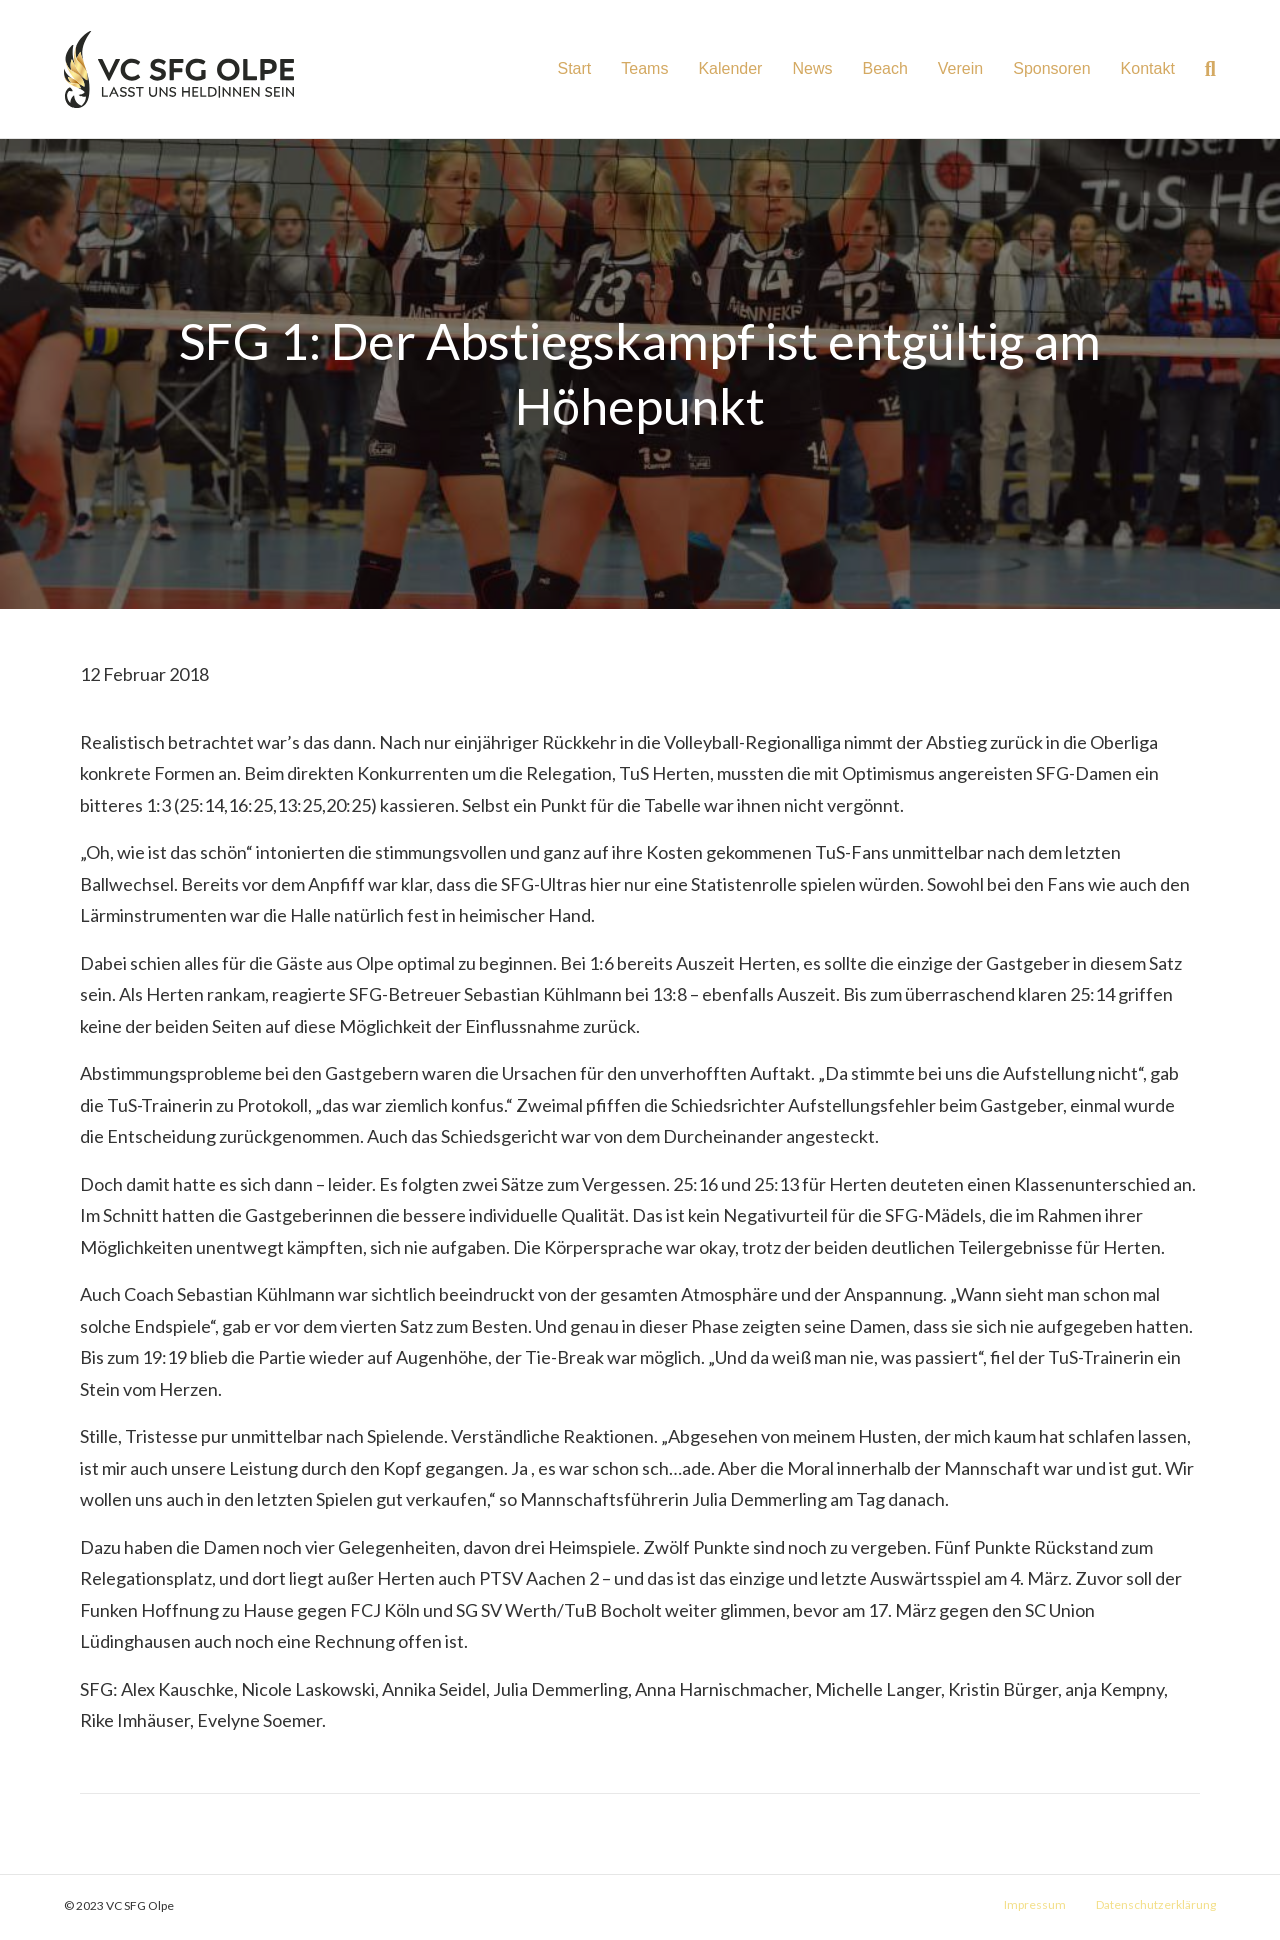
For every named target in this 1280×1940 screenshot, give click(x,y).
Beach (884, 68)
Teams (644, 68)
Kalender (730, 68)
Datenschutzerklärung (1156, 1904)
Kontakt (1148, 68)
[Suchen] (1203, 69)
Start (574, 68)
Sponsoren (1051, 68)
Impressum (1035, 1904)
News (812, 68)
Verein (960, 68)
